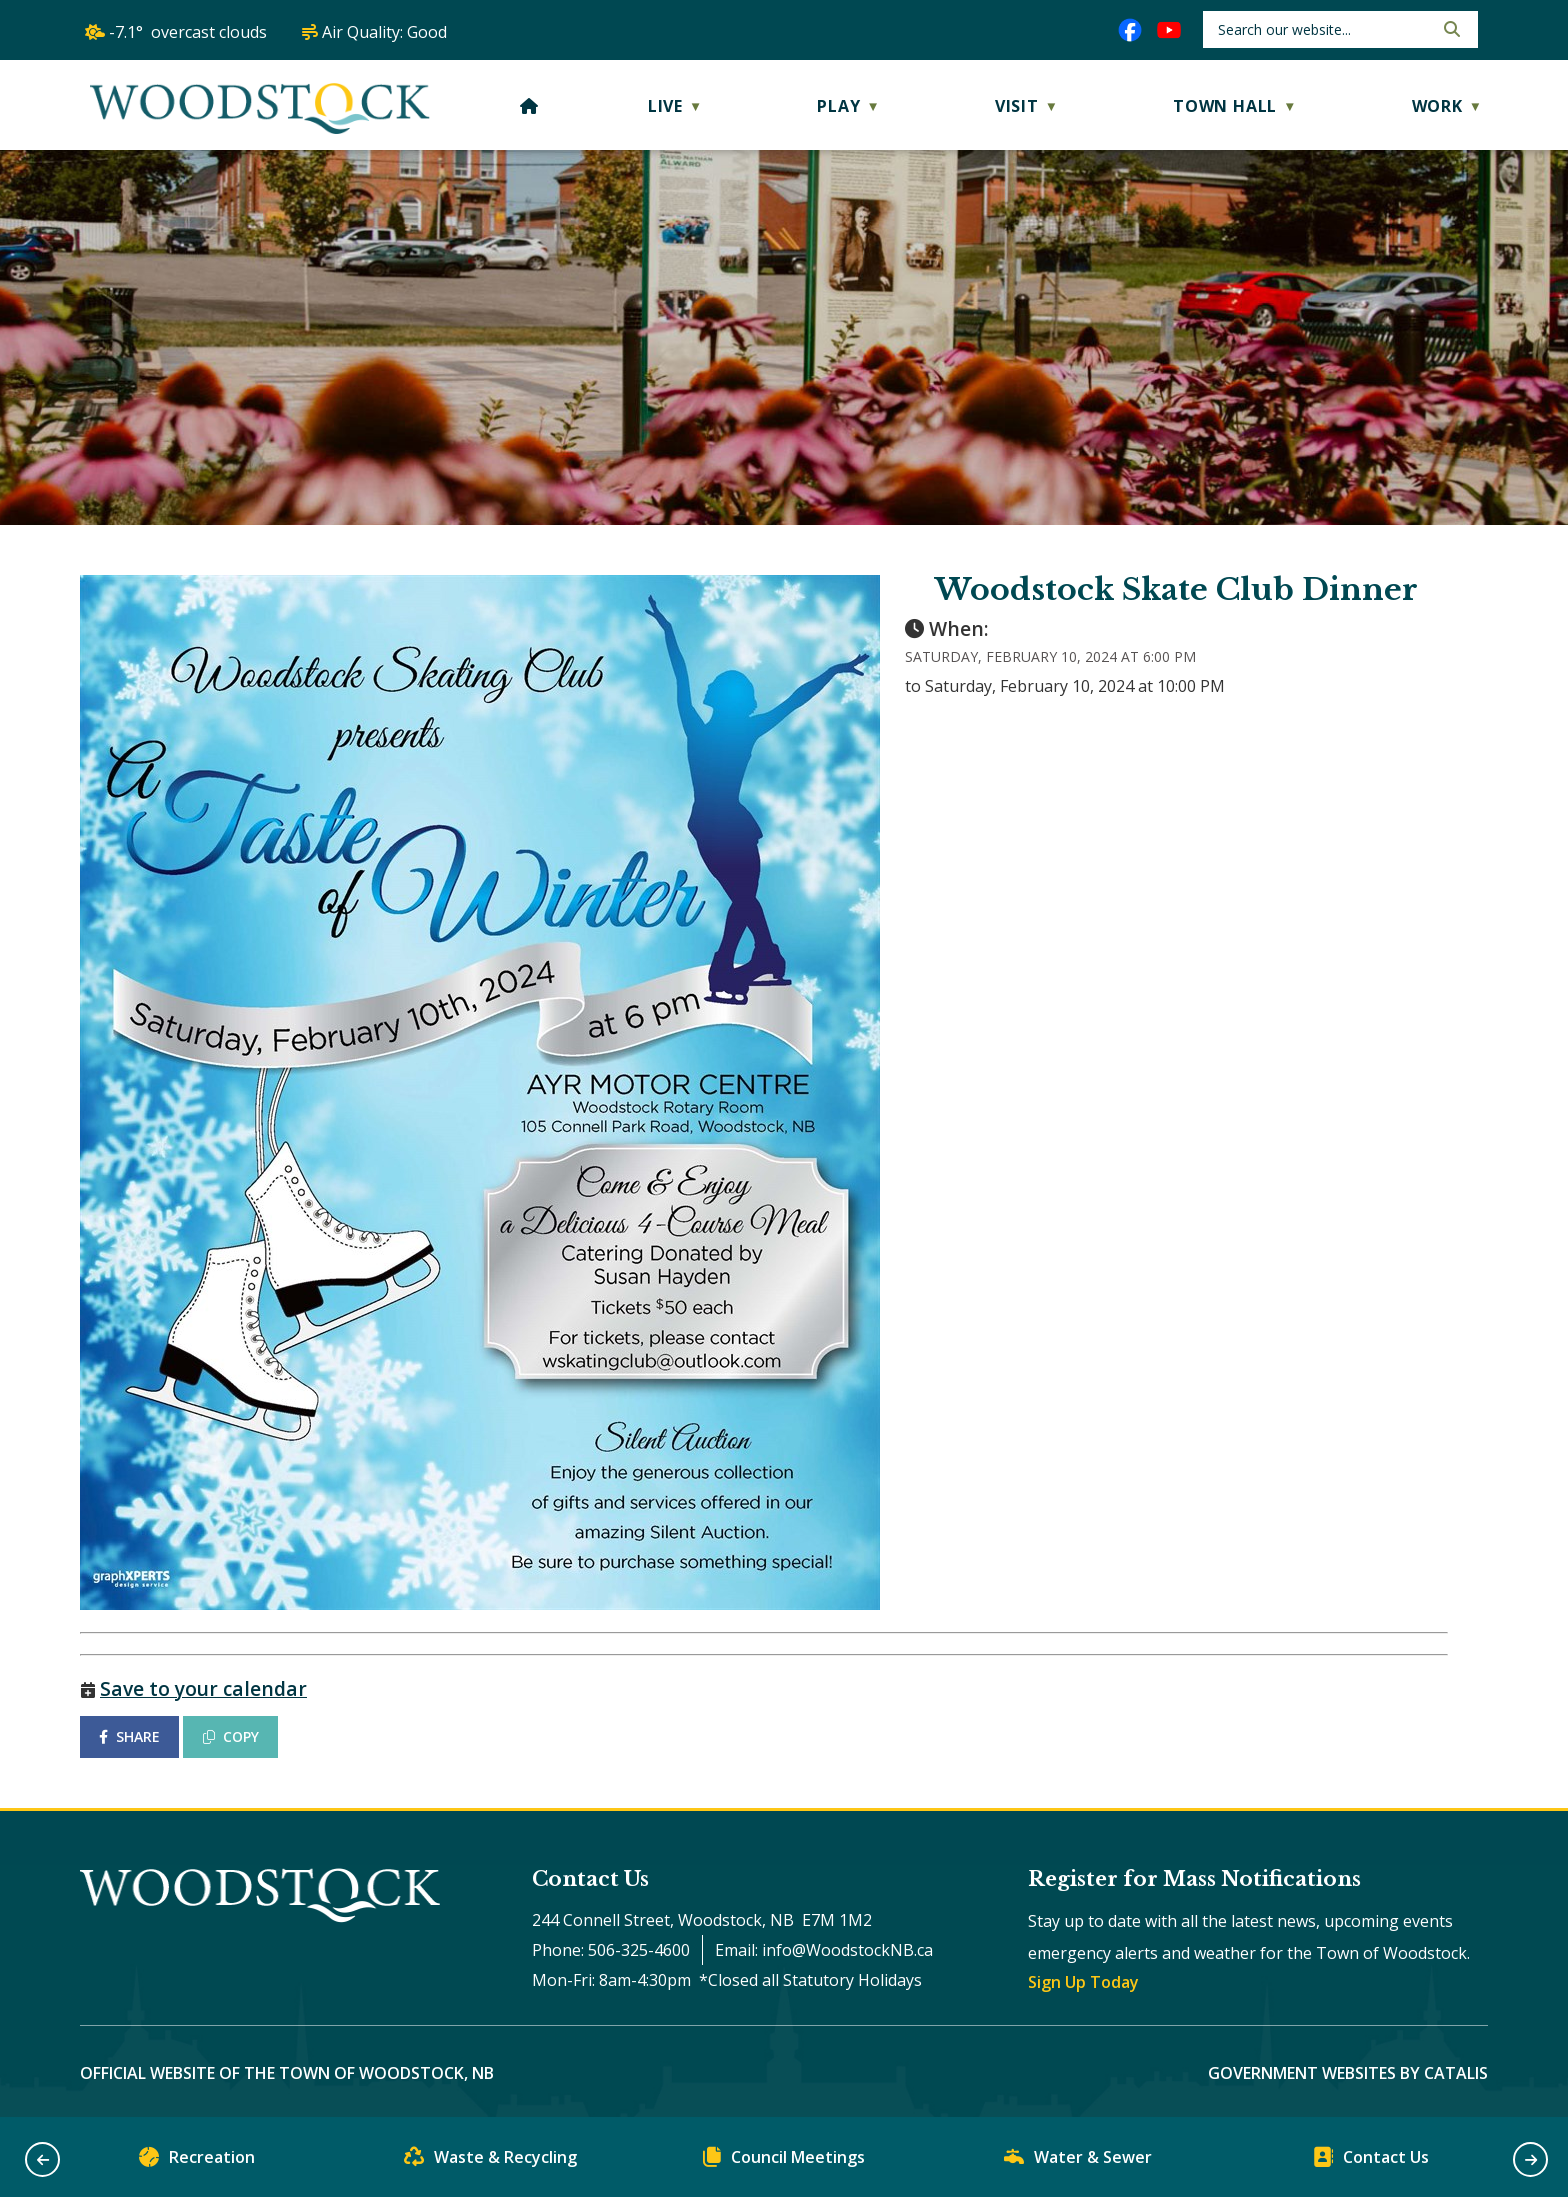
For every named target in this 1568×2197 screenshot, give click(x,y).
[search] (1323, 29)
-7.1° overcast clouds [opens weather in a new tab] (188, 32)
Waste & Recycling (490, 2161)
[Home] (529, 106)
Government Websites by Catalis (1348, 2073)
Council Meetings (784, 2161)
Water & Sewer (1078, 2161)
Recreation (197, 2161)
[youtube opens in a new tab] (1169, 30)
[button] (1450, 29)
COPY (231, 1736)
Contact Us (1371, 2161)
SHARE (129, 1736)
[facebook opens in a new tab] (1130, 30)
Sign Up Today (1083, 1982)
